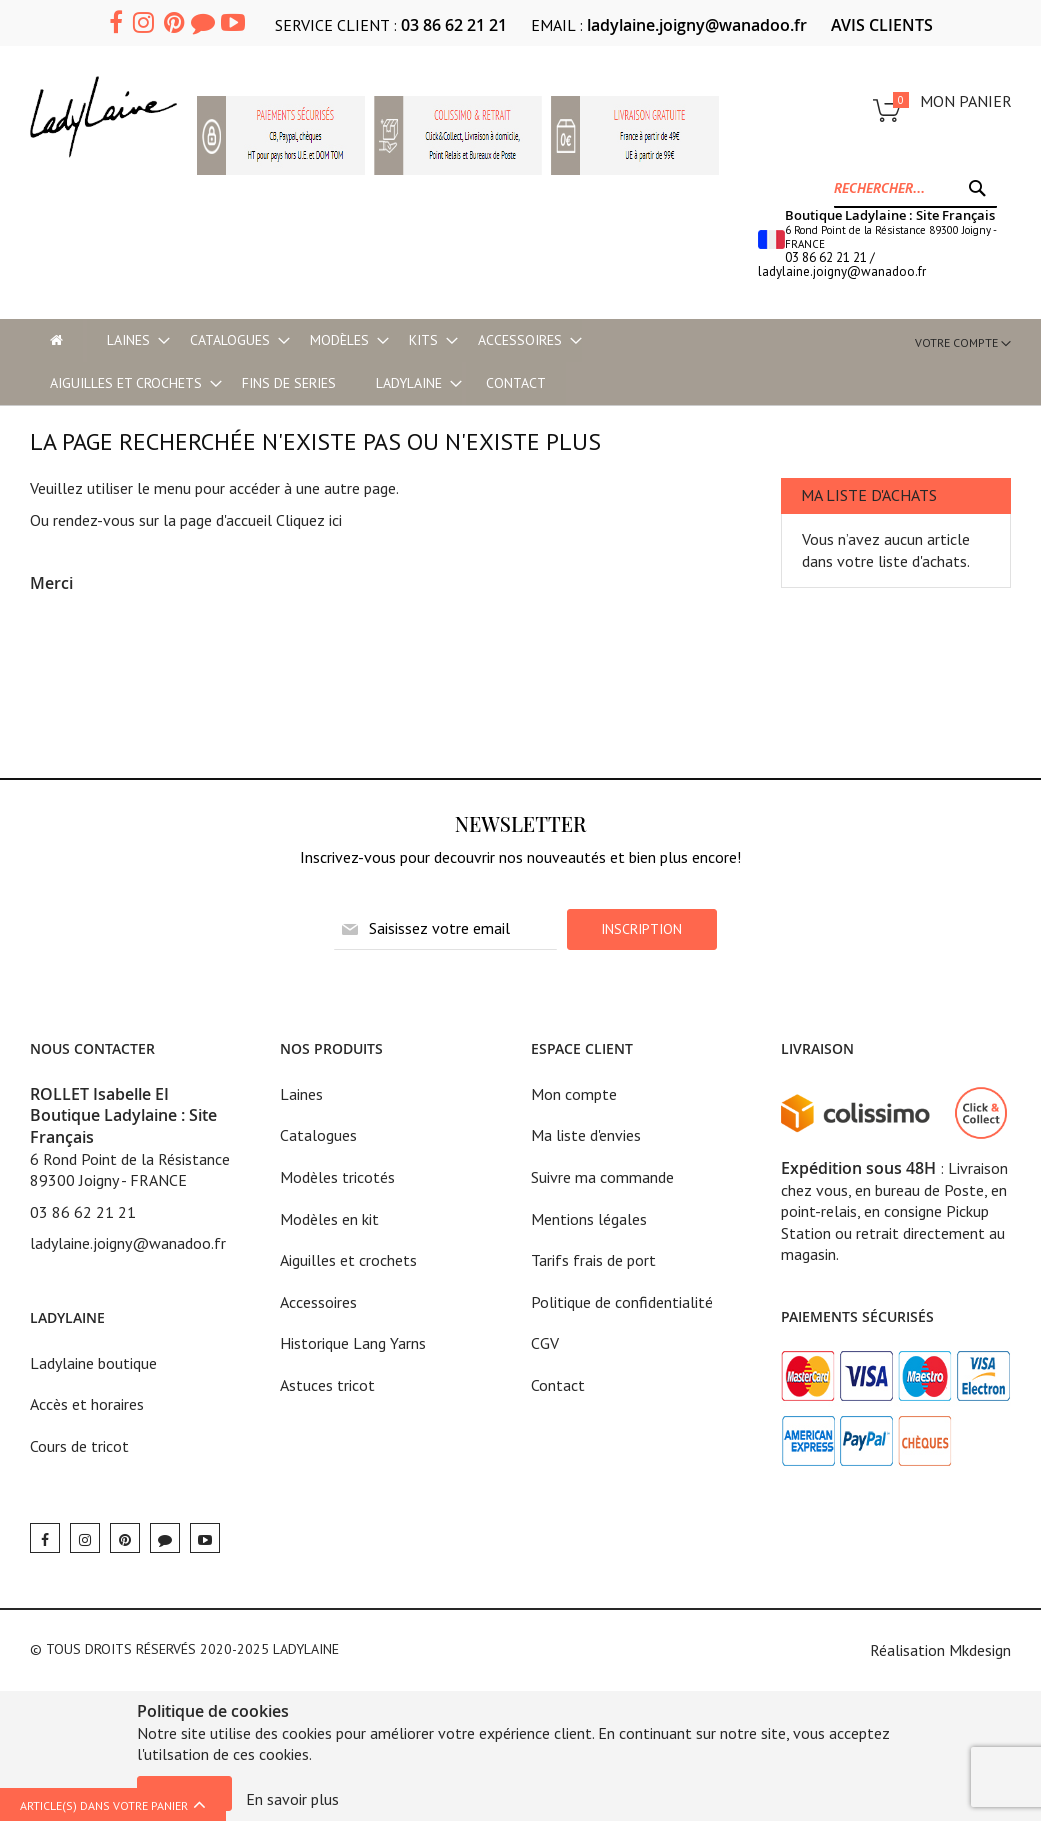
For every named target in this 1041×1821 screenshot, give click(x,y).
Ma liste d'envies (586, 1135)
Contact (558, 1385)
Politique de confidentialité (622, 1302)
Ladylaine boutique (93, 1363)
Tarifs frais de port (593, 1260)
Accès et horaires (87, 1404)
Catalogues (318, 1135)
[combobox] (915, 188)
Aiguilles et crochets (348, 1260)
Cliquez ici (309, 520)
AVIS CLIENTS (882, 25)
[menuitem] (128, 340)
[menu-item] (56, 340)
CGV (545, 1343)
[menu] (312, 362)
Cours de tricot (79, 1446)
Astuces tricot (327, 1385)
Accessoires (318, 1302)
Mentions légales (589, 1219)
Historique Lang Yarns (353, 1343)
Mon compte (574, 1094)
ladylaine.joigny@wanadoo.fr (697, 25)
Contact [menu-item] (516, 383)
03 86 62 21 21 (454, 25)
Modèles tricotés (337, 1177)
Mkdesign (980, 1650)
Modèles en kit (329, 1219)
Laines (301, 1094)
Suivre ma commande (602, 1177)
